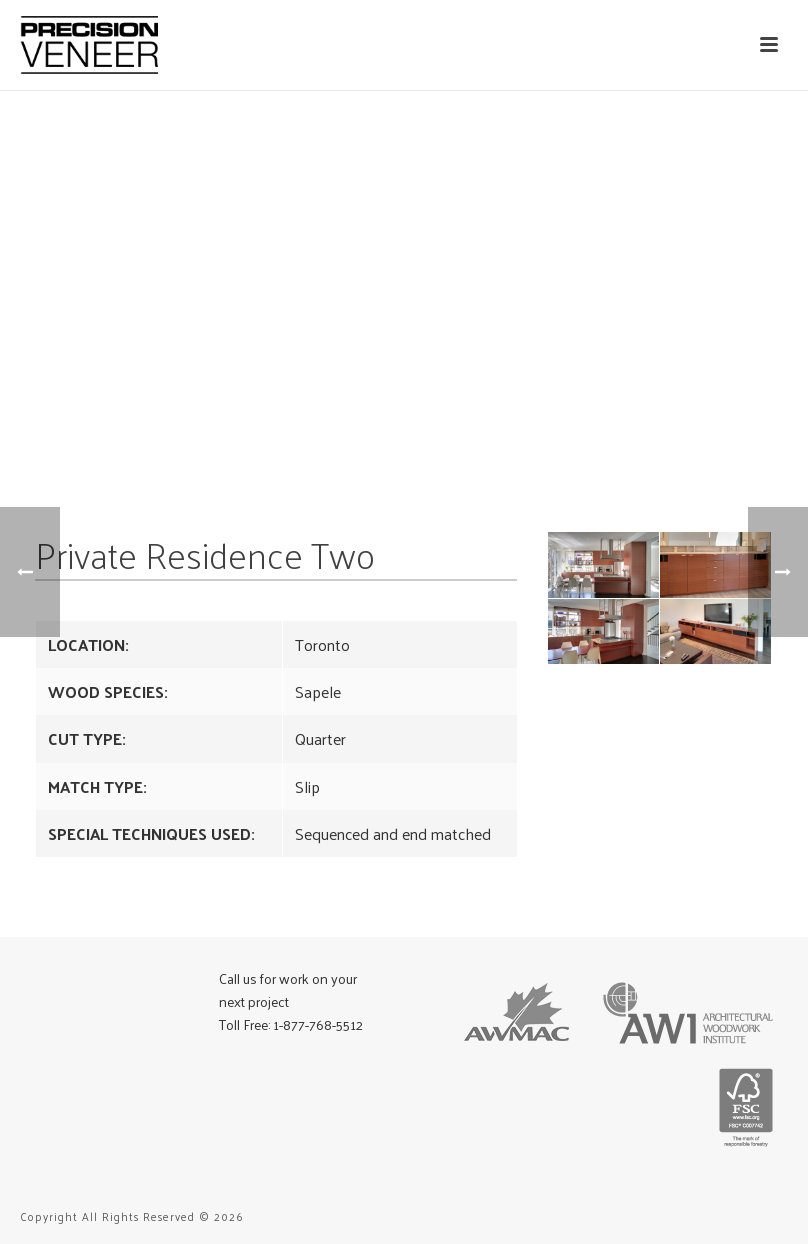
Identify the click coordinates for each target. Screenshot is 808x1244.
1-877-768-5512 (318, 1024)
